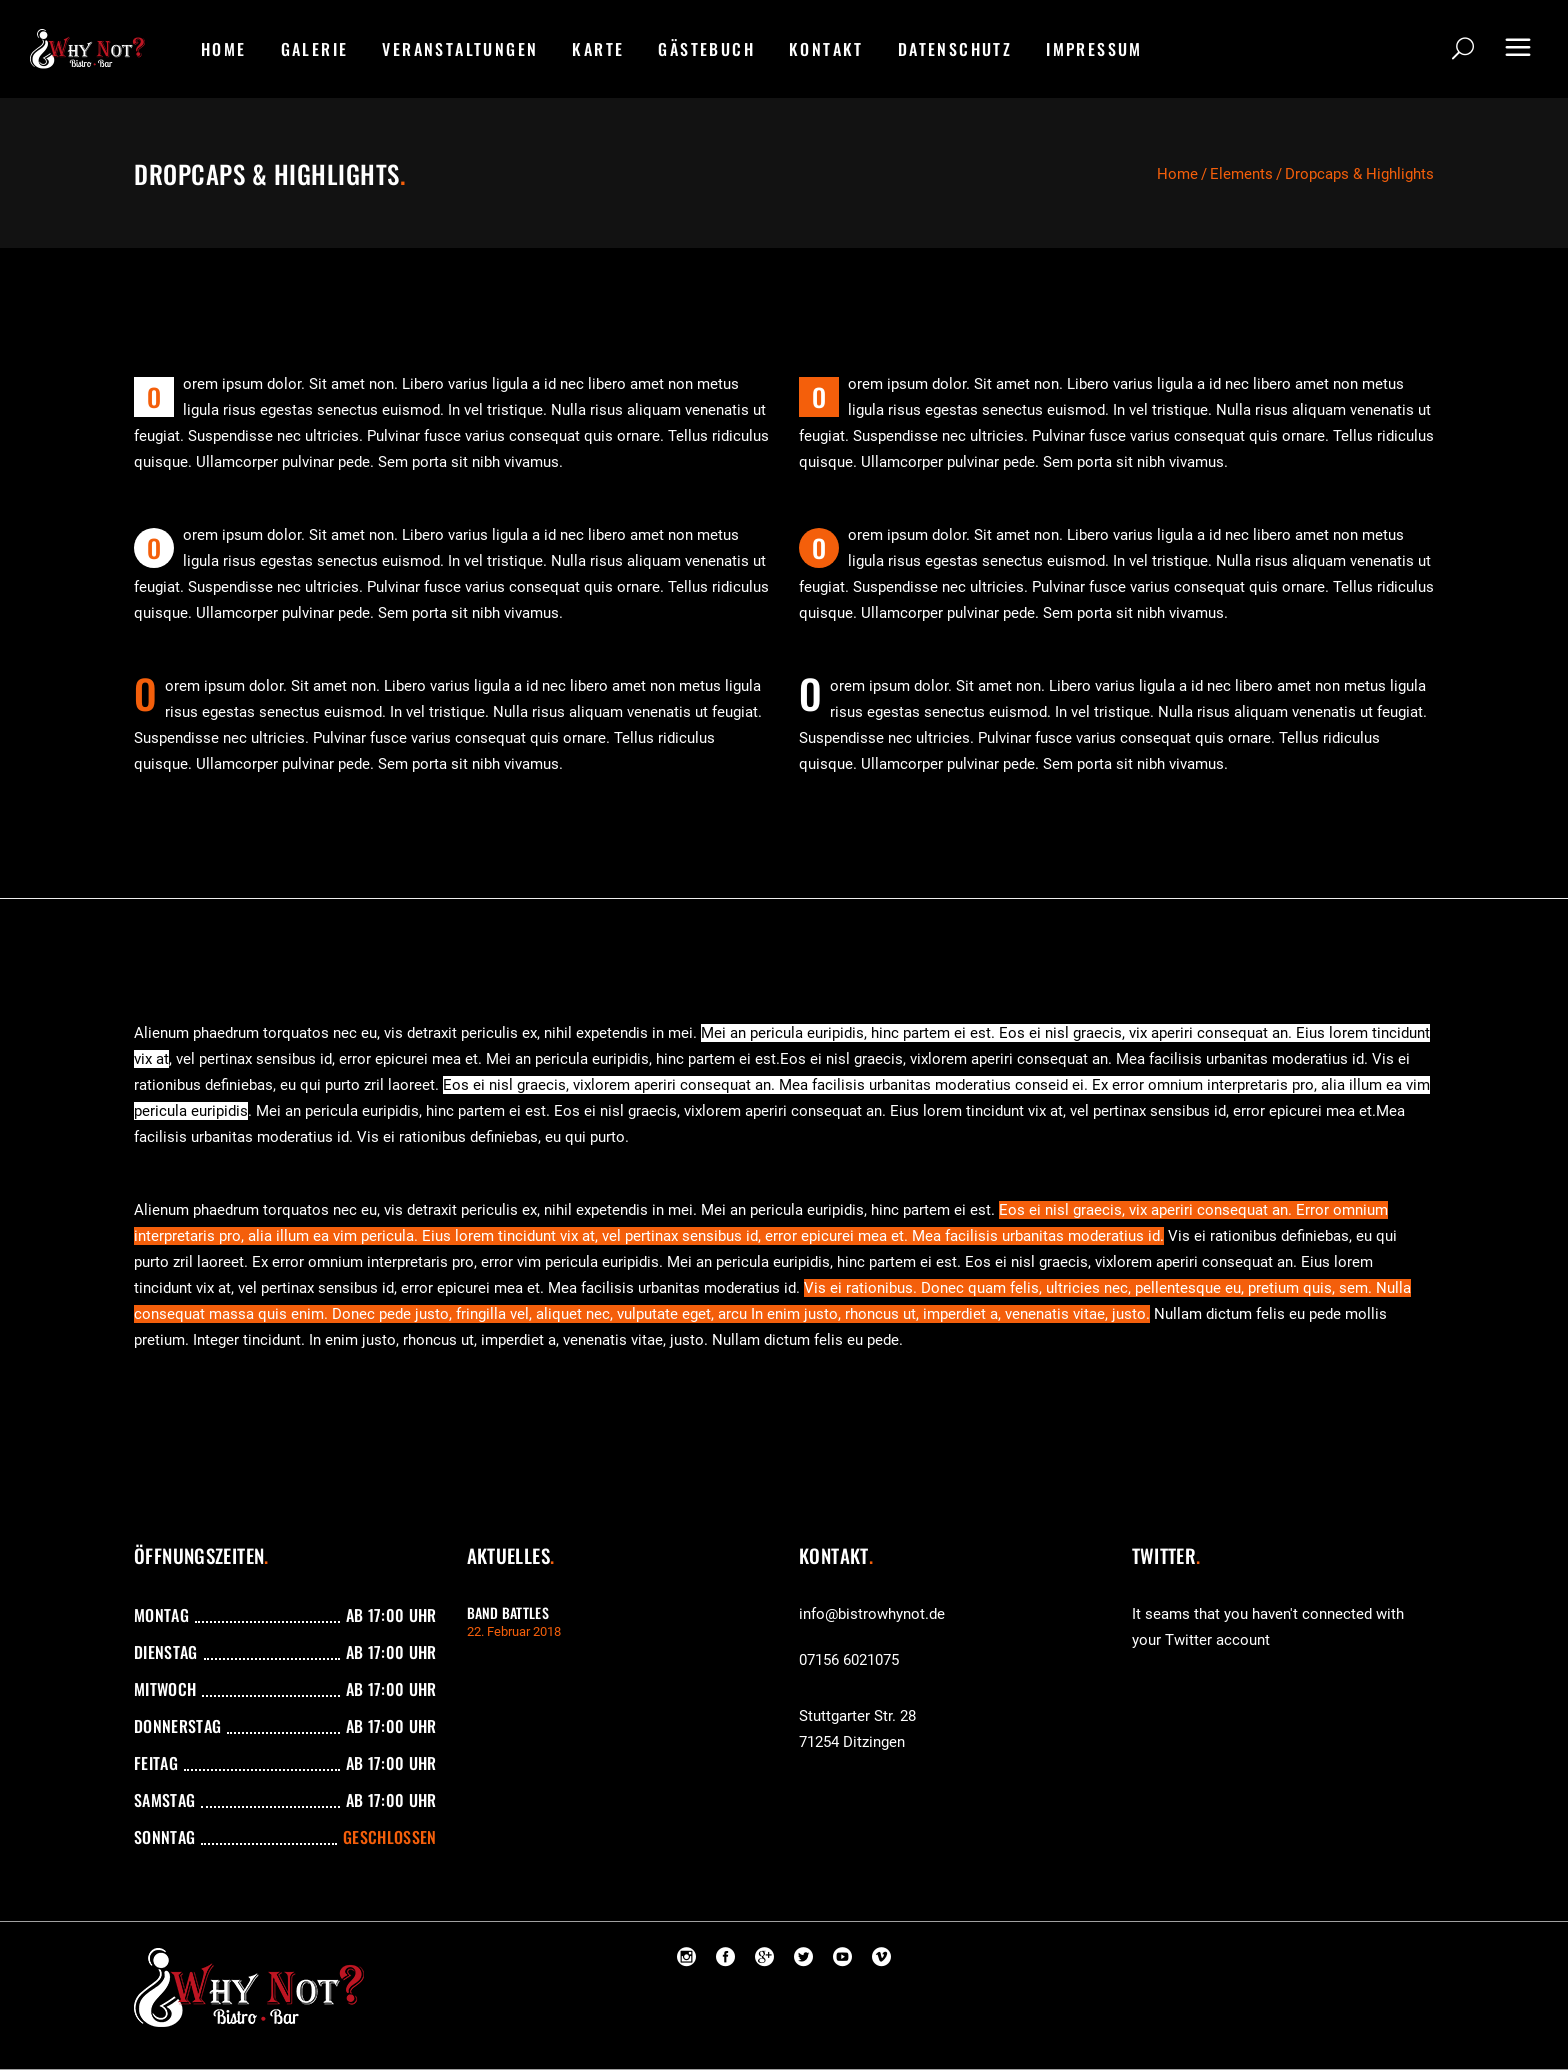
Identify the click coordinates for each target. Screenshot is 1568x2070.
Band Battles (508, 1612)
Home (1177, 174)
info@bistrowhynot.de (872, 1614)
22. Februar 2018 (514, 1631)
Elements (1241, 174)
